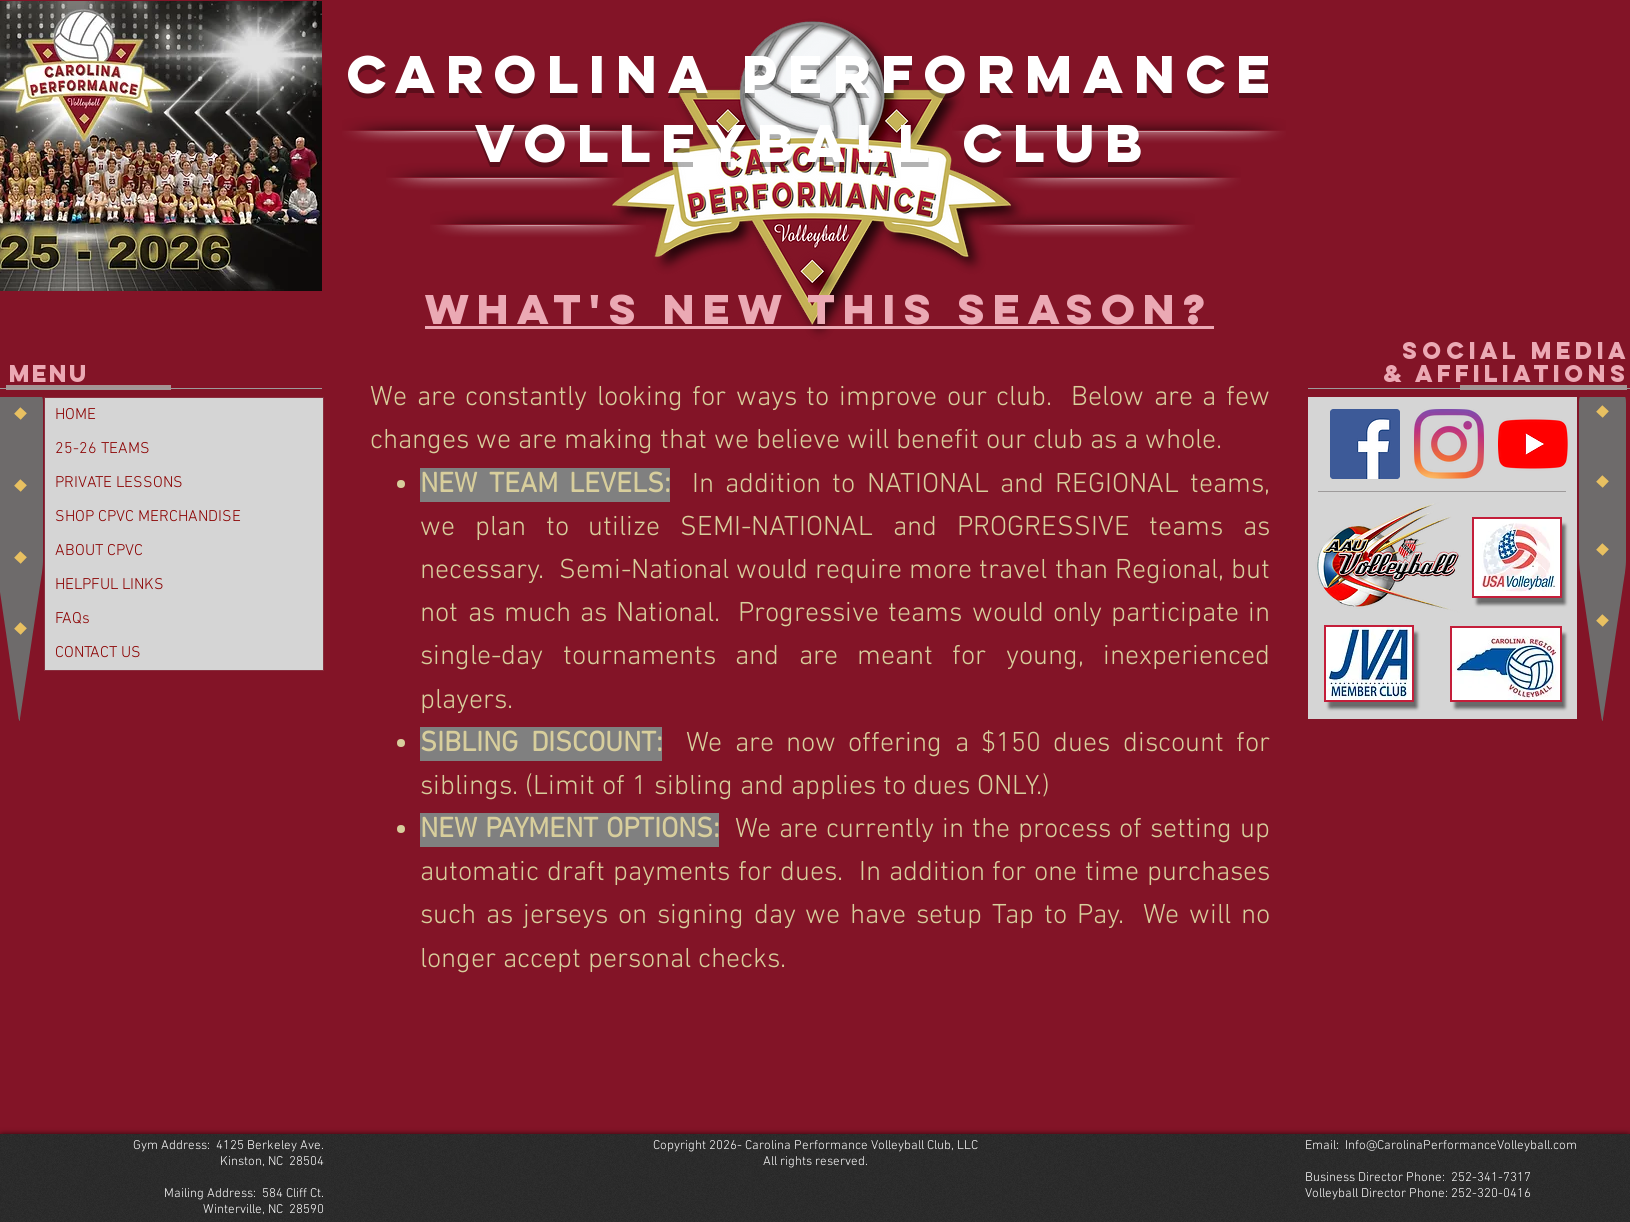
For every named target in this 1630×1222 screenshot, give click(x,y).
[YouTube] (1533, 444)
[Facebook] (1365, 444)
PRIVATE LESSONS (119, 483)
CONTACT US (98, 653)
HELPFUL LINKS (109, 585)
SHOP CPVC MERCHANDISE (148, 517)
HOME (75, 415)
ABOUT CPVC (99, 551)
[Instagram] (1449, 444)
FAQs (72, 619)
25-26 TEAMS (102, 449)
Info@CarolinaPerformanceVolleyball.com (1461, 1146)
